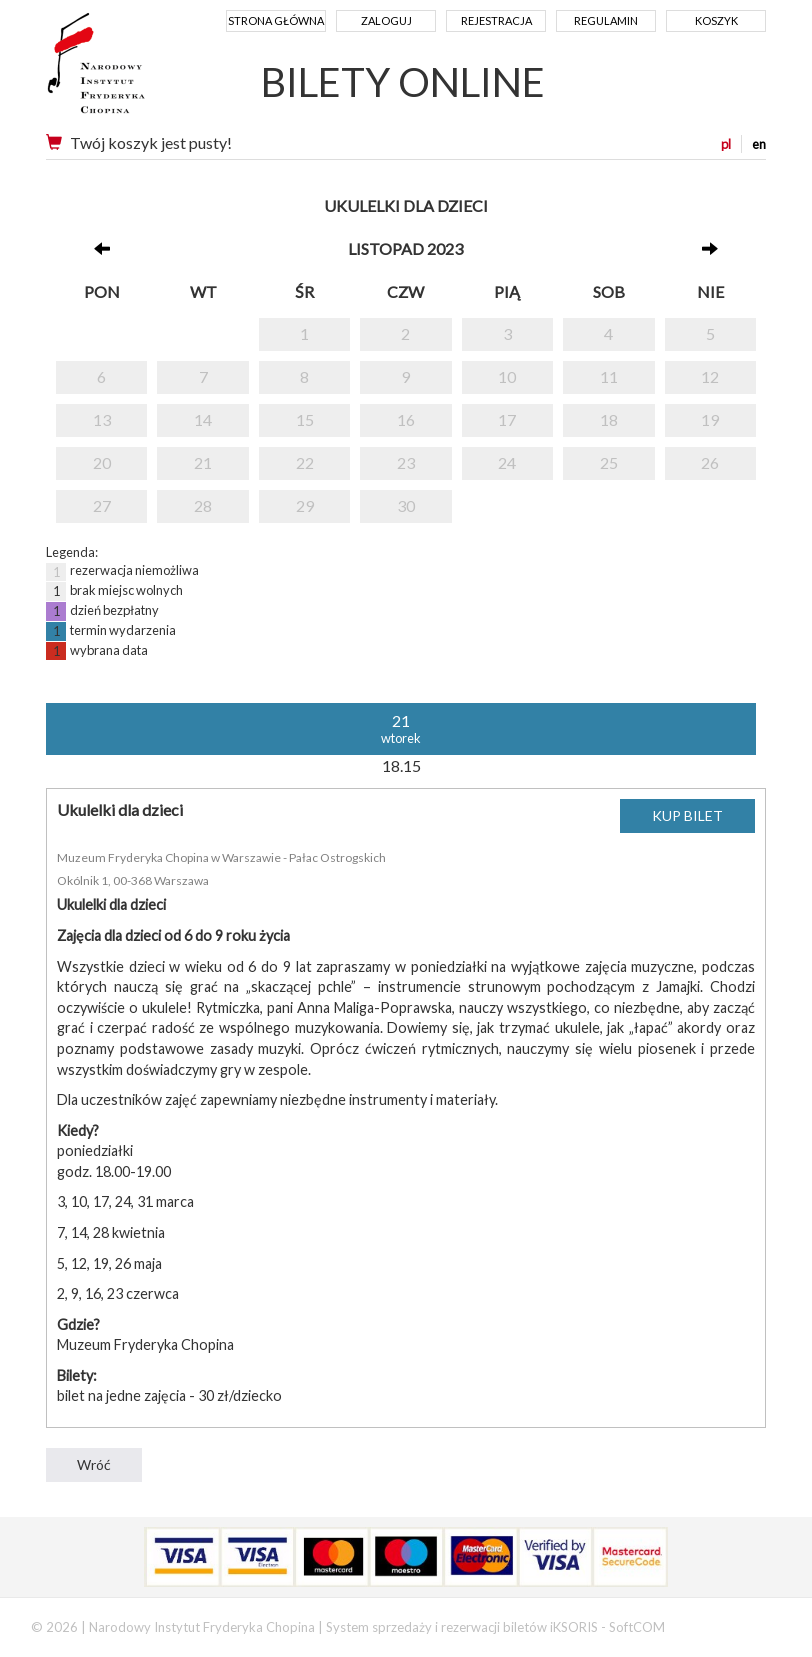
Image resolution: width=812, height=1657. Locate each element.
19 (710, 419)
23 (406, 462)
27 (102, 505)
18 (609, 419)
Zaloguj (386, 20)
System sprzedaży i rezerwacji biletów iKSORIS (462, 1627)
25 (609, 462)
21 (203, 462)
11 (609, 376)
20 (102, 462)
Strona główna (276, 20)
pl (726, 144)
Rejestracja (496, 20)
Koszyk (716, 20)
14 (203, 419)
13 (102, 419)
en (759, 144)
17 (507, 419)
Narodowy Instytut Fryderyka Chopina (133, 70)
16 (406, 419)
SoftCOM (637, 1627)
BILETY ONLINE (403, 82)
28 (203, 505)
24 (507, 462)
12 (710, 376)
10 (507, 376)
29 (305, 505)
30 (406, 505)
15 (305, 419)
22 (305, 462)
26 (710, 462)
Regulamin (606, 20)
